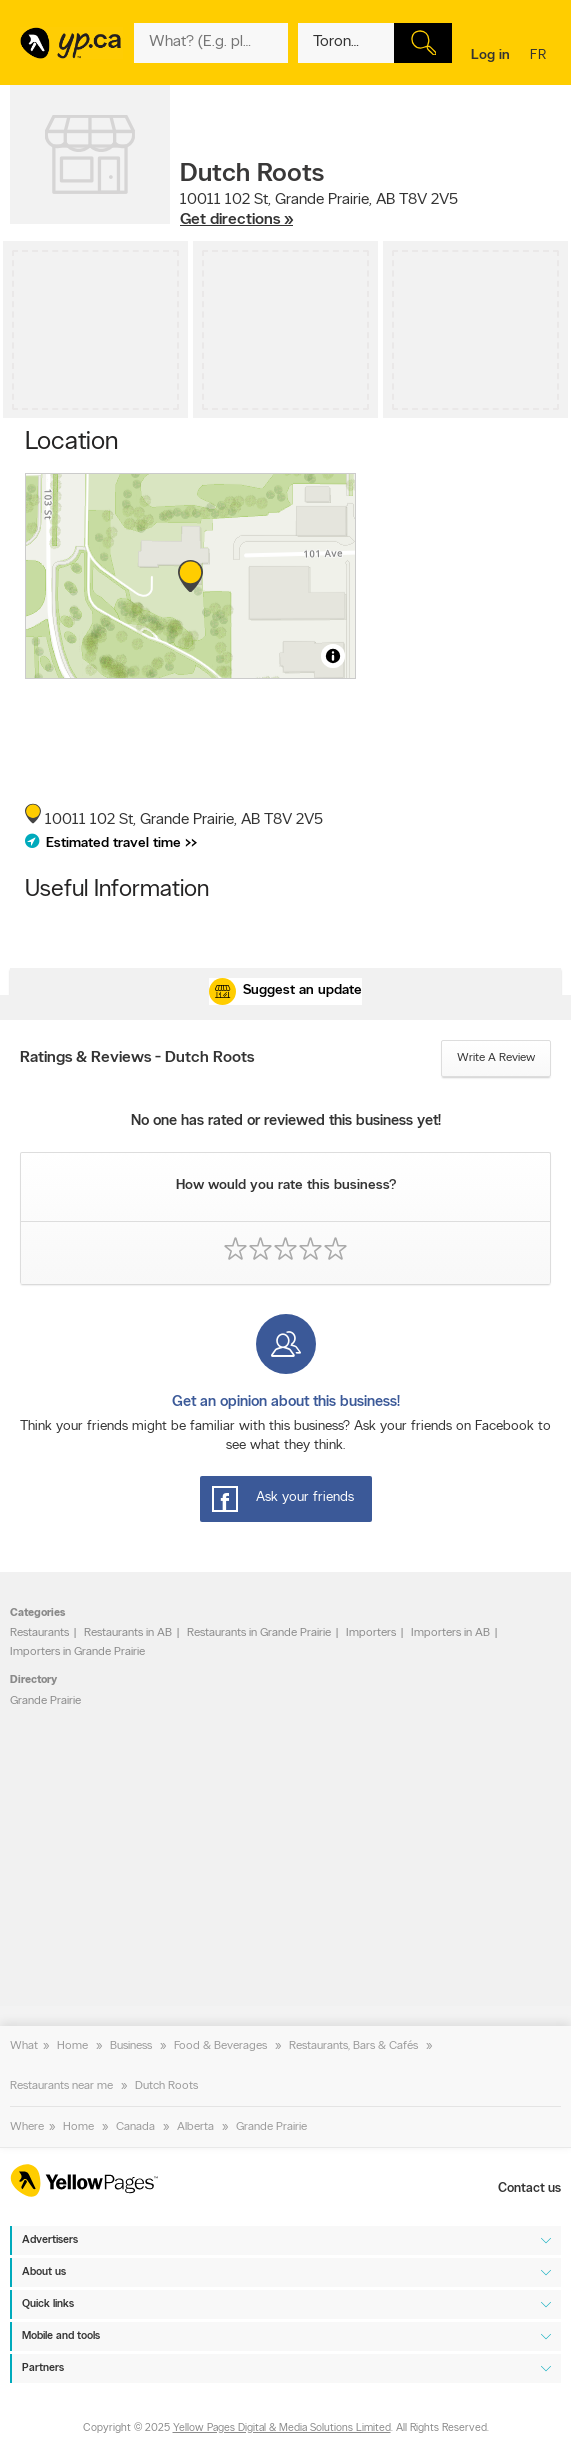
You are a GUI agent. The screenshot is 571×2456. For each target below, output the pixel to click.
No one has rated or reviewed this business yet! (286, 1121)
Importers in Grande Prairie (77, 1652)
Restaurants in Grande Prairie (259, 1633)
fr (540, 56)
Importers (371, 1633)
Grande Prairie (45, 1701)
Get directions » (236, 220)
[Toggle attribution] (333, 656)
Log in (490, 55)
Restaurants (39, 1633)
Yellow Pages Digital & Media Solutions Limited (282, 2428)
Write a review (496, 1058)
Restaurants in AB (128, 1633)
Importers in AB (450, 1633)
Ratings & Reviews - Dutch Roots (137, 1058)
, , (319, 210)
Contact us (529, 2188)
